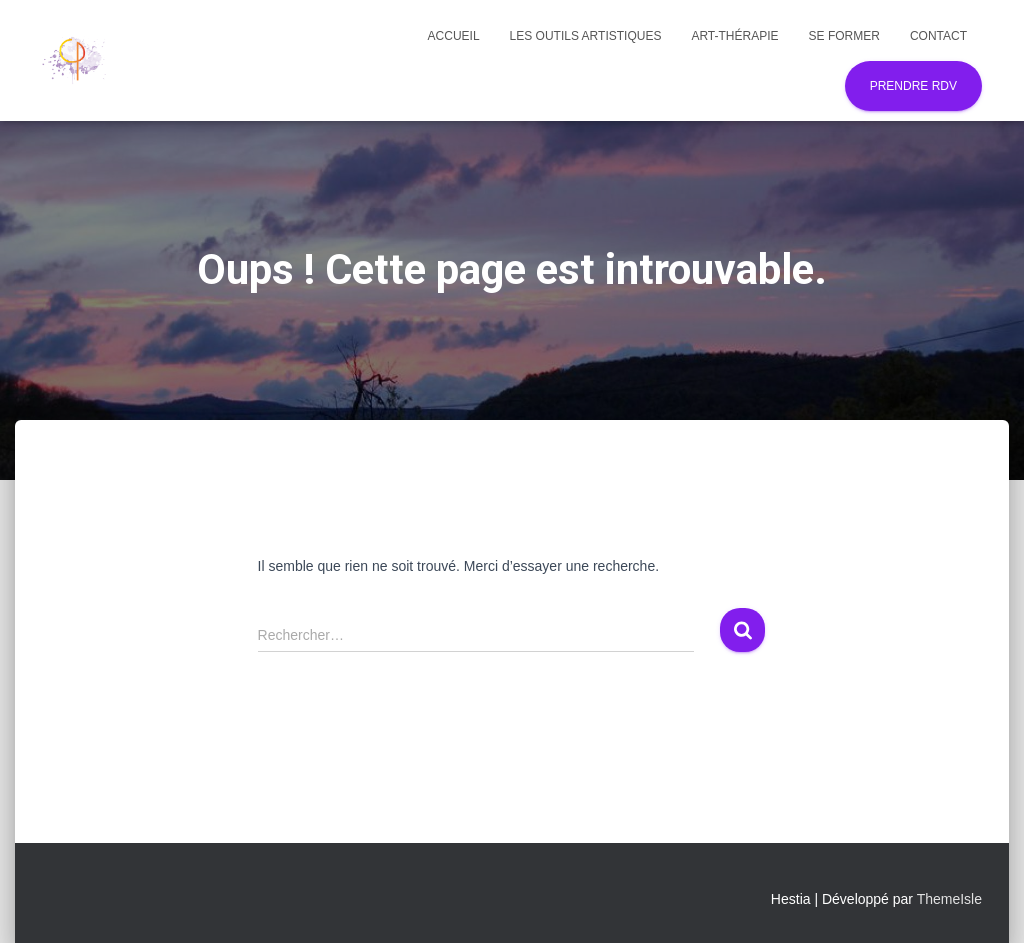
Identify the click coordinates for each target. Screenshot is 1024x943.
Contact (938, 36)
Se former (844, 36)
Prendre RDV (913, 86)
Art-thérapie (734, 36)
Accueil (454, 36)
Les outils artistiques (586, 36)
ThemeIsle (949, 899)
